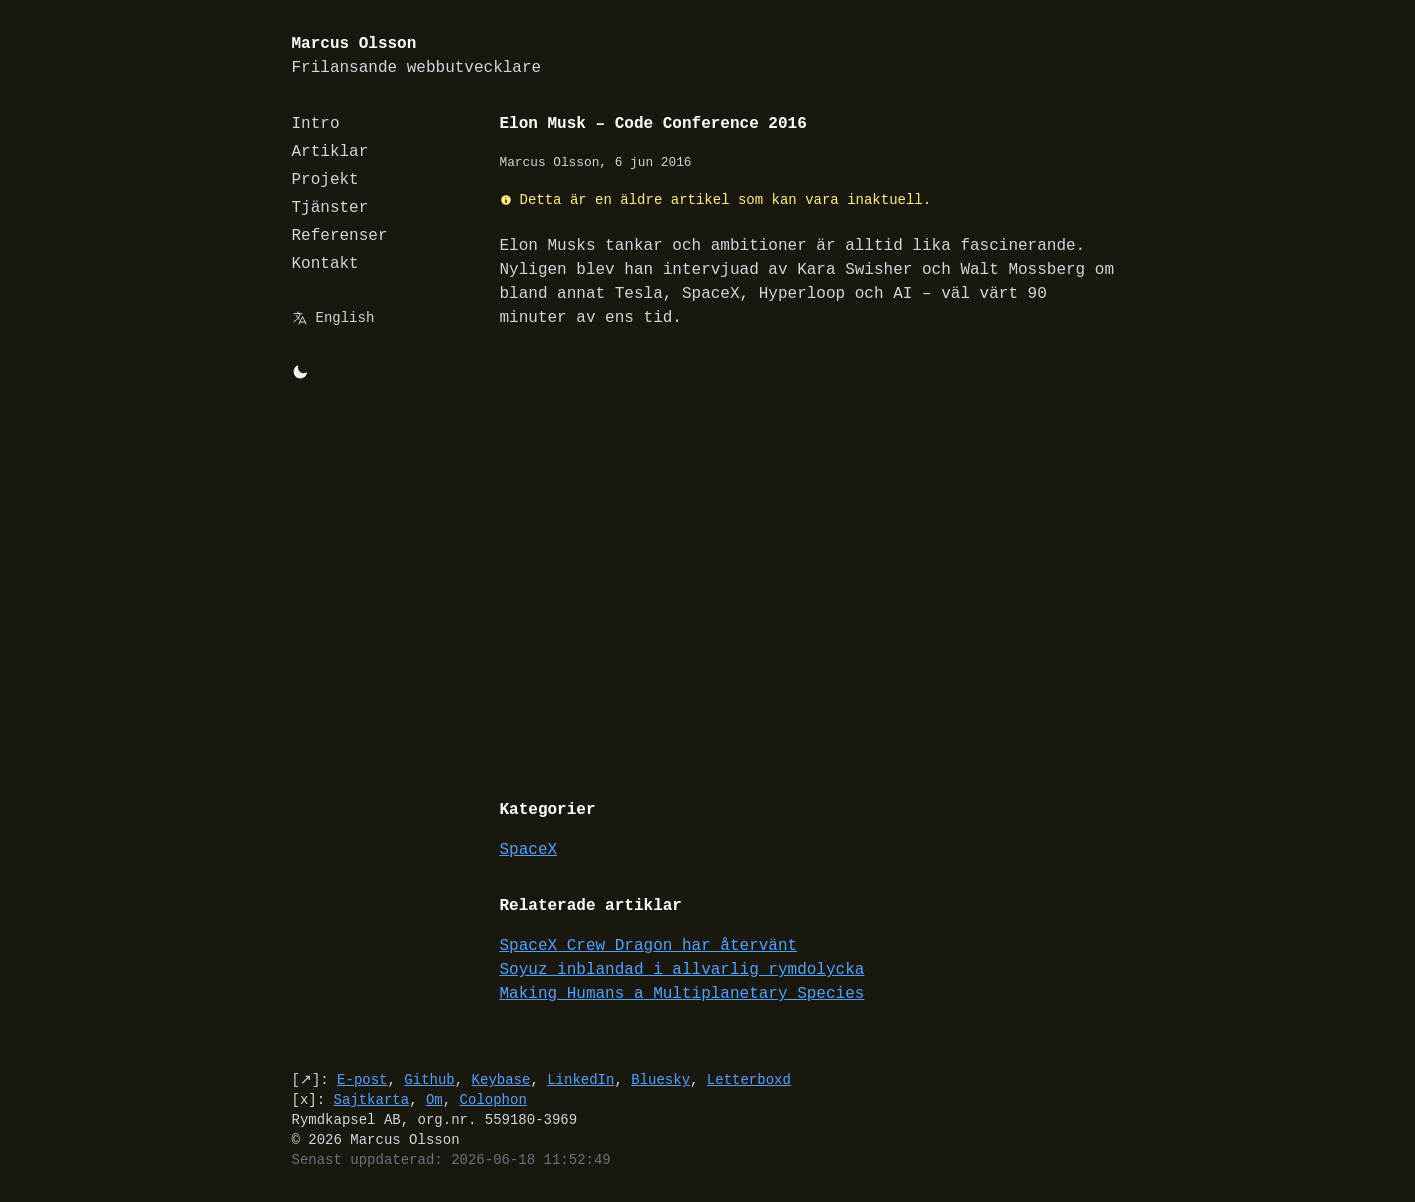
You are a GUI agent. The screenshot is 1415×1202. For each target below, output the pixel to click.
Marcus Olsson (417, 56)
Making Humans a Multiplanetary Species (682, 994)
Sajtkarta (372, 1099)
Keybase (501, 1079)
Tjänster (330, 208)
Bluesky (660, 1079)
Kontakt (325, 264)
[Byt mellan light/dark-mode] (300, 372)
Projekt (325, 180)
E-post (362, 1079)
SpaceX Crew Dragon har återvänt (649, 946)
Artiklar (330, 152)
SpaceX (529, 850)
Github (429, 1079)
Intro (316, 124)
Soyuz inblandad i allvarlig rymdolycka (682, 970)
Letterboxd (749, 1079)
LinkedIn (580, 1079)
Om (434, 1099)
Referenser (340, 236)
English (345, 317)
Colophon (493, 1099)
